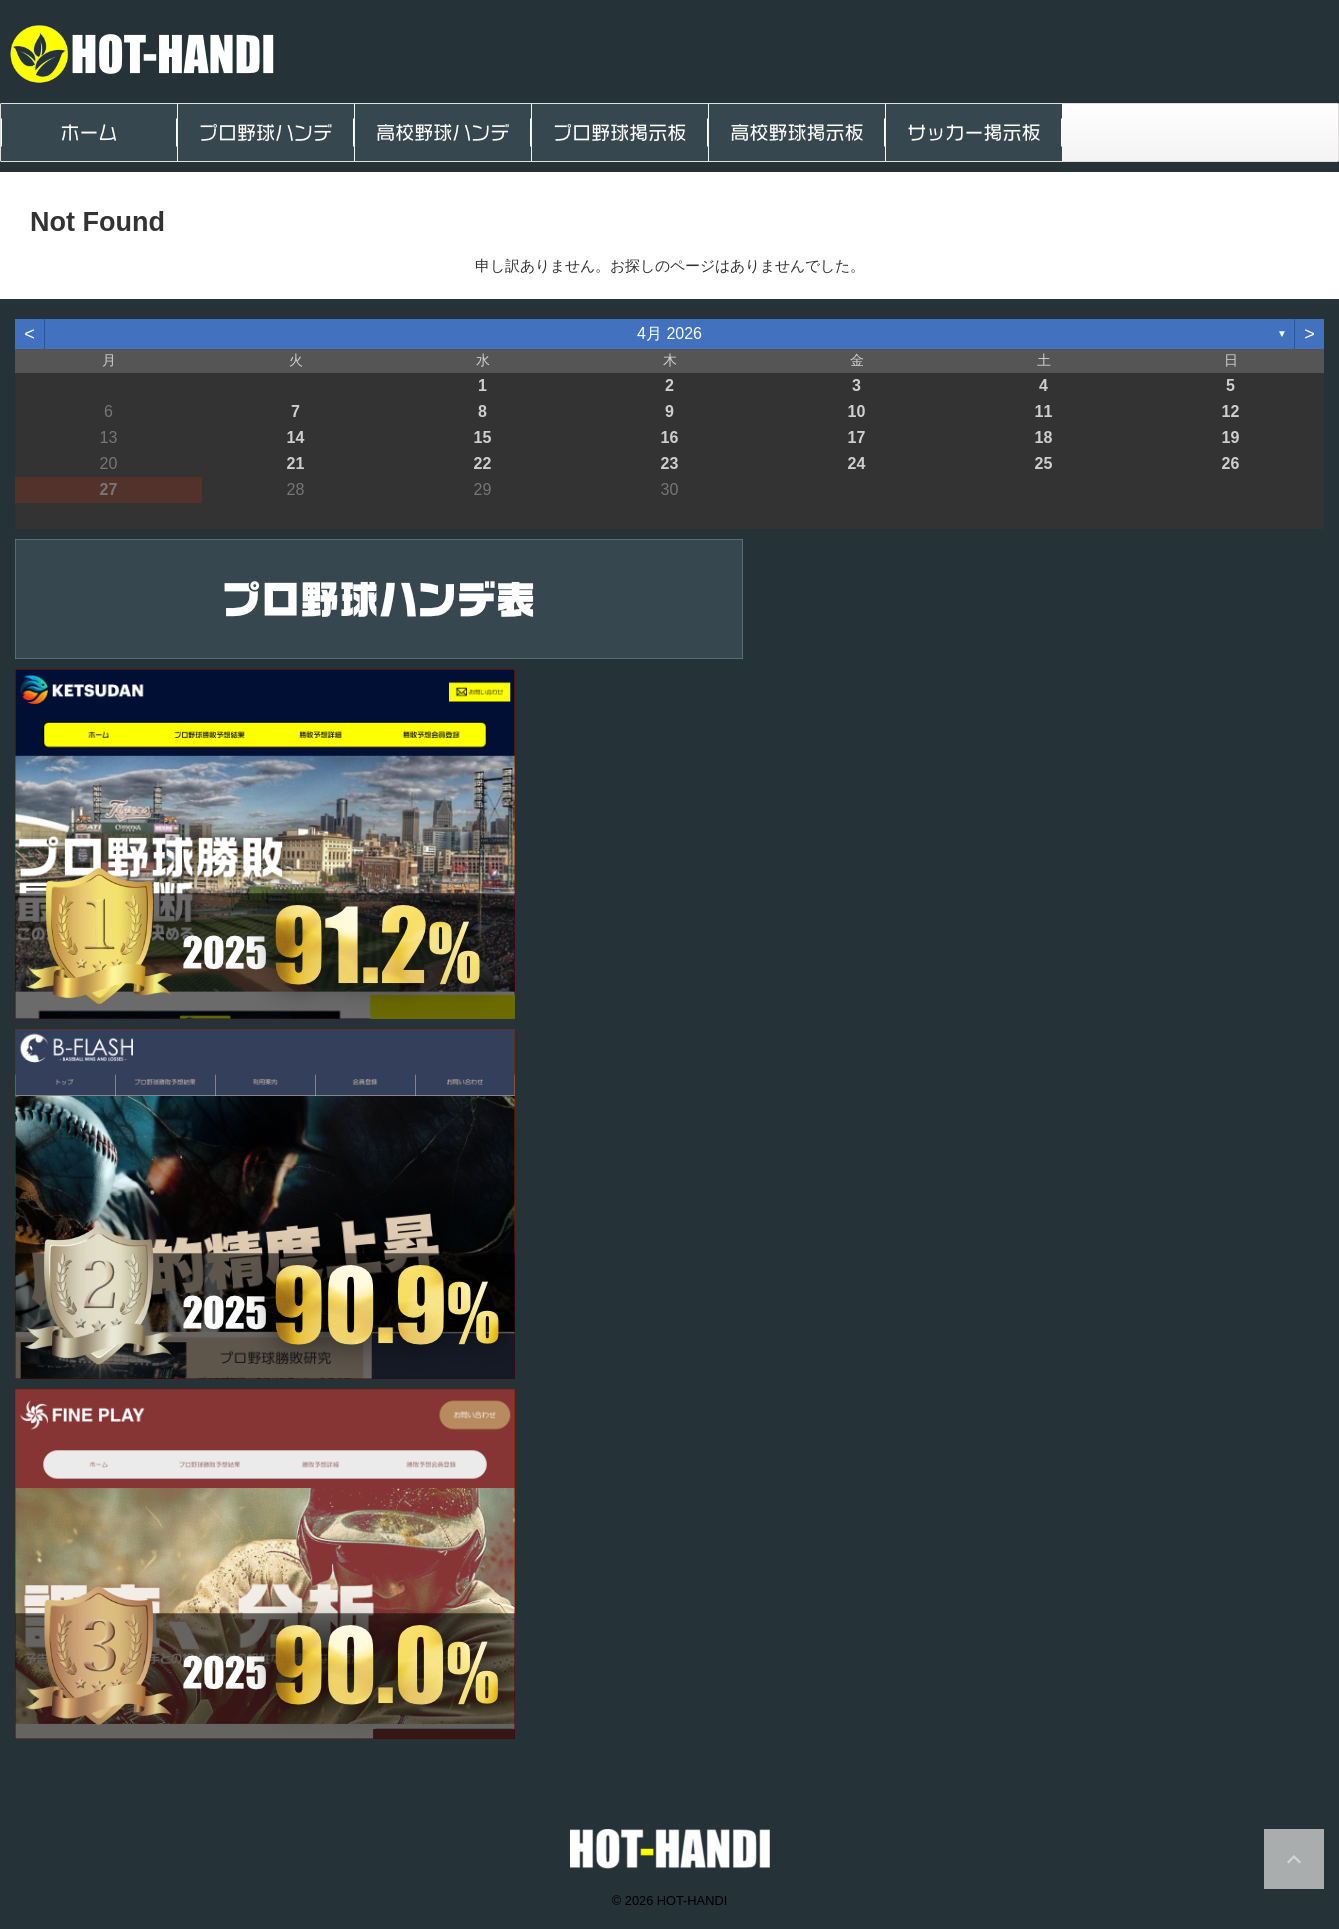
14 (296, 437)
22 (483, 463)
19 (1231, 437)
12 (1231, 411)
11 (1044, 411)
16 (670, 437)
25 (1044, 463)
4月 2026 (669, 333)
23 (670, 463)
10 (857, 411)
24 (857, 463)
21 (296, 463)
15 (483, 437)
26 (1231, 463)
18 (1044, 437)
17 (857, 437)
